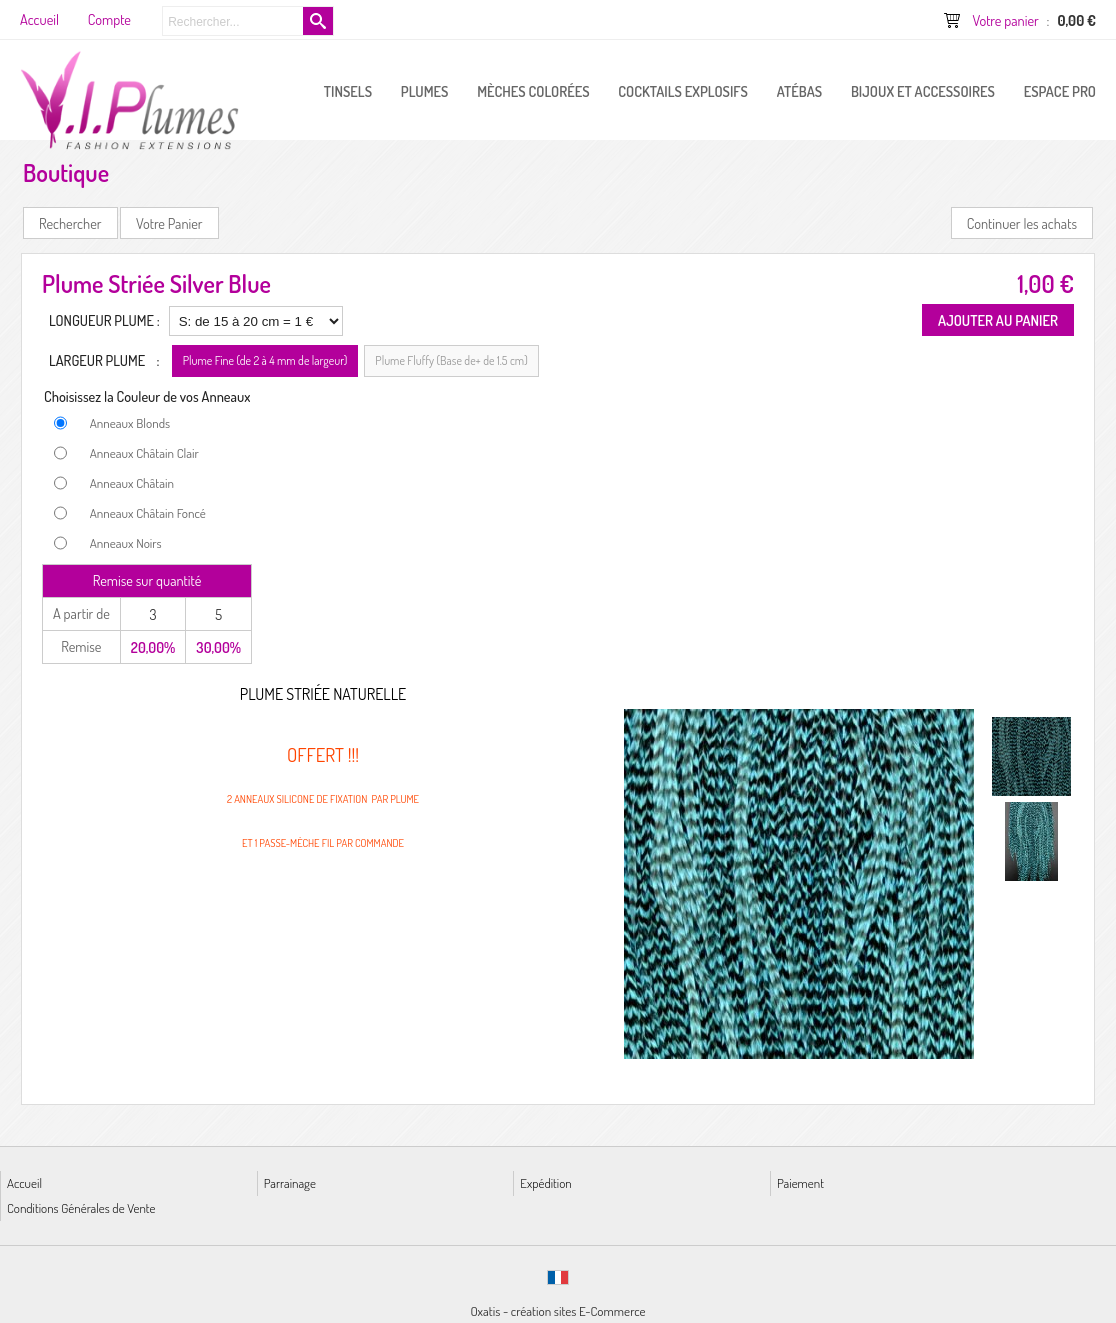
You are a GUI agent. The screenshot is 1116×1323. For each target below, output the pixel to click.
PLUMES (425, 91)
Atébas (799, 91)
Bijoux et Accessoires (923, 91)
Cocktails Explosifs (683, 91)
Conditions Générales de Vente (81, 1207)
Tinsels (348, 91)
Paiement (800, 1182)
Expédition (545, 1182)
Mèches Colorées (533, 91)
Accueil (24, 1182)
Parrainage (290, 1182)
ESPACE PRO (1060, 91)
